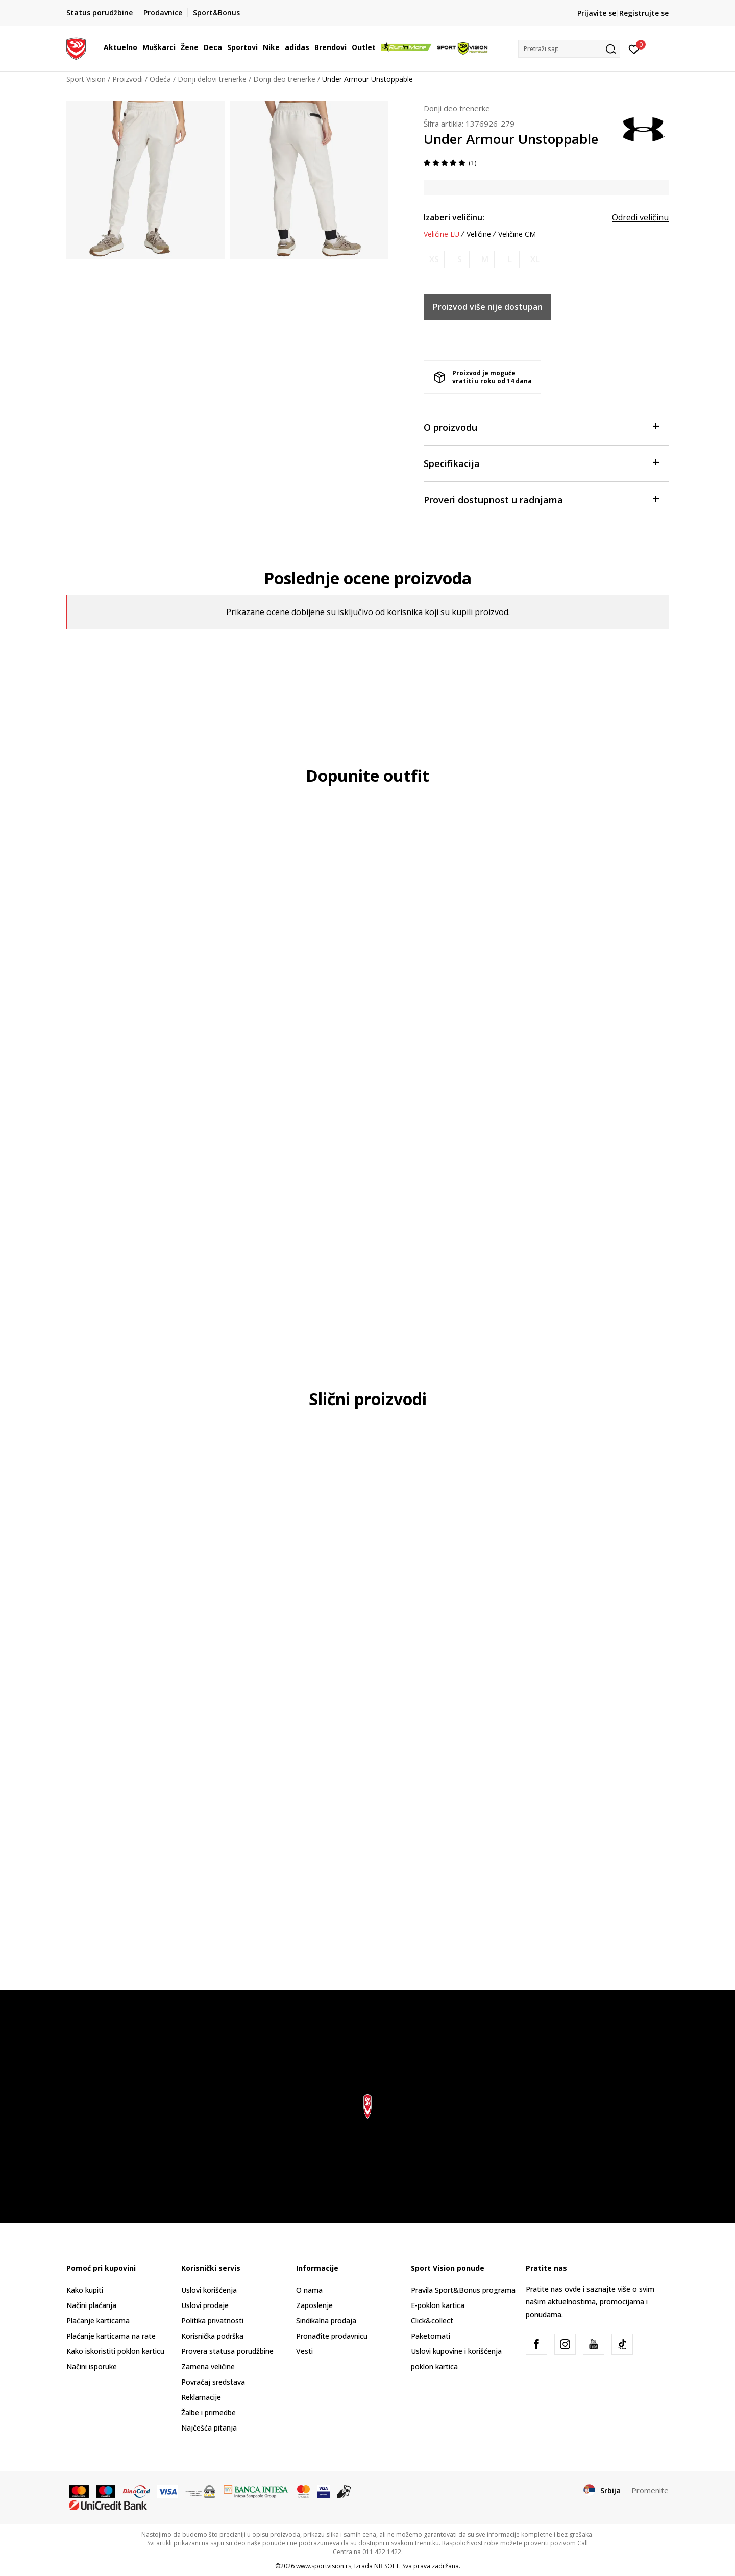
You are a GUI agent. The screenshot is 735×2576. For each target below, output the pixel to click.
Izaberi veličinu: (454, 217)
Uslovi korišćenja (209, 2290)
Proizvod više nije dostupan (488, 306)
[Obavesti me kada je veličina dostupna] (434, 259)
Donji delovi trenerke (212, 79)
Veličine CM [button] (517, 234)
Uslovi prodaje (205, 2305)
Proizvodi (127, 79)
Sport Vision (86, 79)
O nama (309, 2290)
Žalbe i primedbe (208, 2412)
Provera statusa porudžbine (227, 2351)
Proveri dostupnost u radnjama (541, 499)
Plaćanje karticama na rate (111, 2336)
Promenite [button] (650, 2490)
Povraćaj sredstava (213, 2382)
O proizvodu (541, 426)
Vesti (304, 2351)
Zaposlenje (314, 2305)
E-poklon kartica (437, 2305)
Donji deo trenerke (284, 79)
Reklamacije (201, 2397)
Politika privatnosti (212, 2320)
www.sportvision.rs (323, 2566)
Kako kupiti (84, 2290)
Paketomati (430, 2336)
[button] (569, 49)
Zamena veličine (208, 2366)
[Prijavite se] (634, 48)
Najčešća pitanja (209, 2428)
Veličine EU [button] (441, 234)
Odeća (160, 79)
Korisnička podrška (212, 2336)
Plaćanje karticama (98, 2320)
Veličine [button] (479, 234)
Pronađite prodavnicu (332, 2336)
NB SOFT (386, 2566)
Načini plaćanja (91, 2305)
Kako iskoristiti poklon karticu (115, 2351)
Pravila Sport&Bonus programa (463, 2290)
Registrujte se (644, 13)
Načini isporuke (91, 2366)
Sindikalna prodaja (326, 2320)
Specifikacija (541, 463)
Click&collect (432, 2320)
